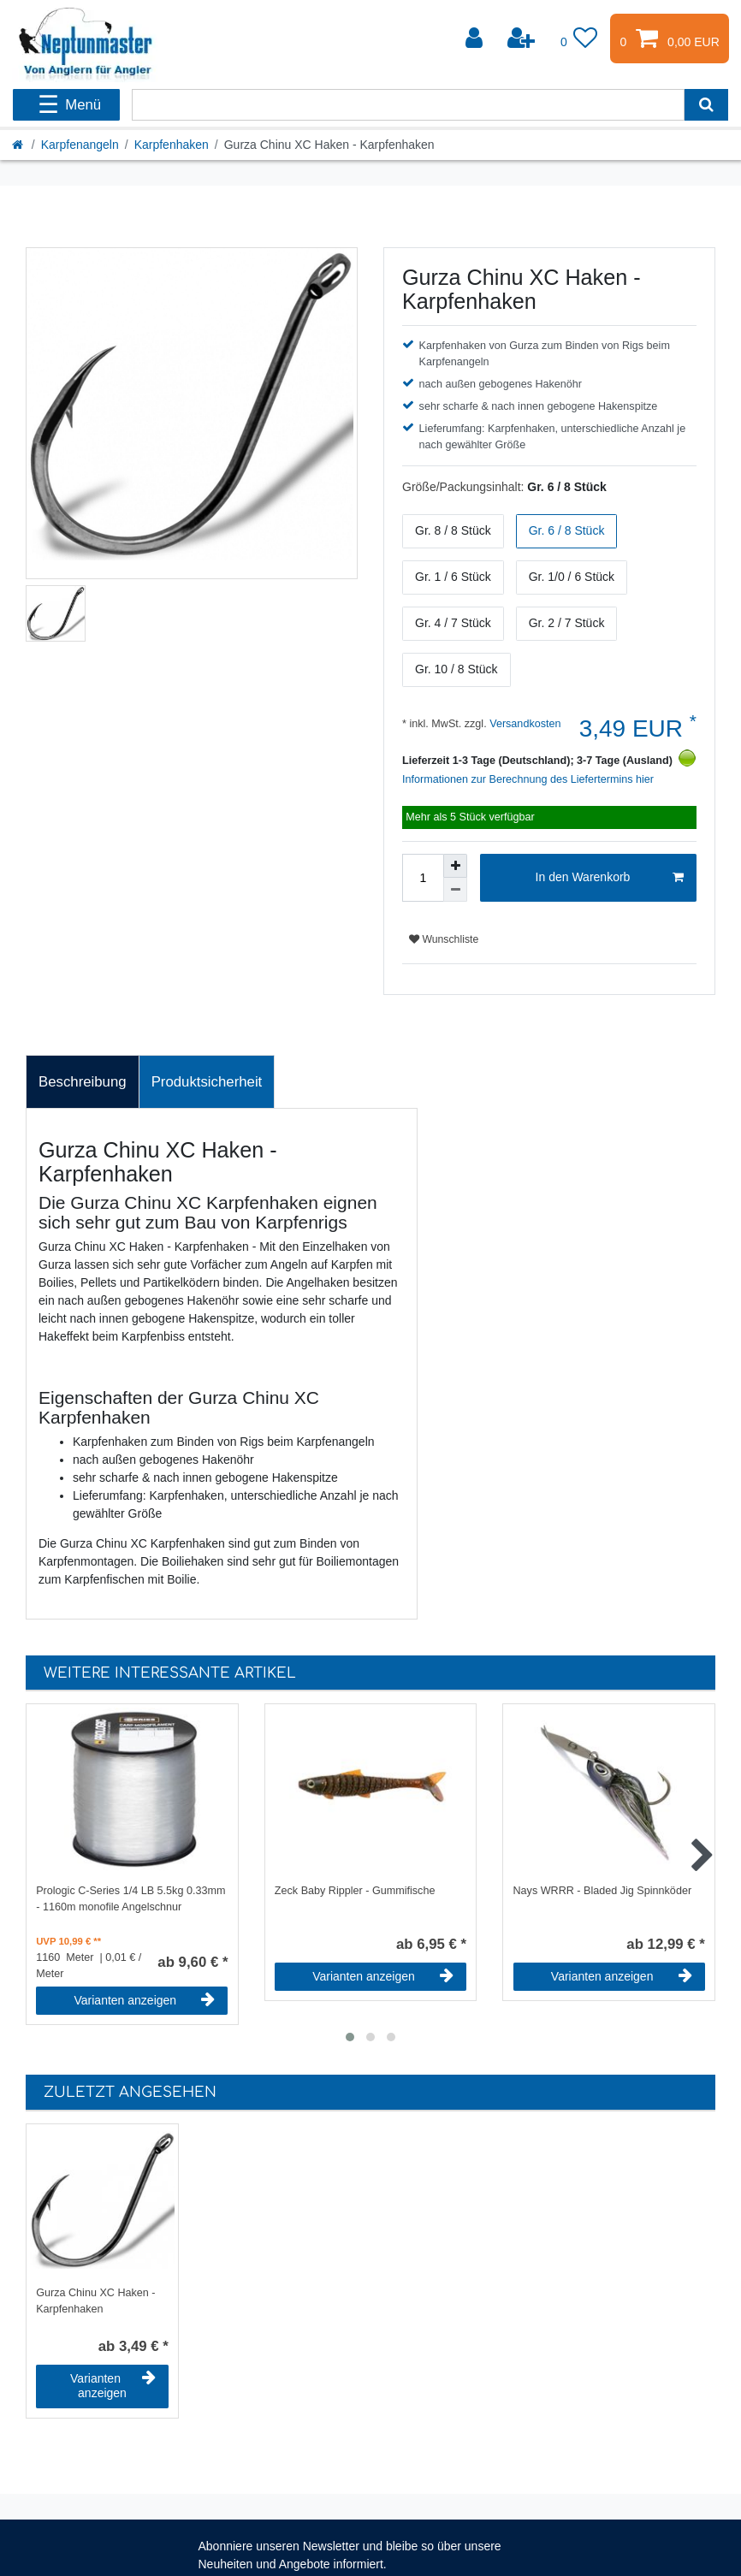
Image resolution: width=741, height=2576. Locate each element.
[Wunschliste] (579, 38)
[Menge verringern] (455, 890)
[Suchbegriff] (408, 105)
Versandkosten (524, 724)
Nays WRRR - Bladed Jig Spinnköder (602, 1891)
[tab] (82, 1082)
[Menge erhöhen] (455, 866)
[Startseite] (19, 144)
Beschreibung (83, 1082)
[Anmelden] (475, 38)
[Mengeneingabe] (422, 878)
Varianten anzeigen (145, 2000)
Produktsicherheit (207, 1082)
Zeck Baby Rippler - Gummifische (355, 1891)
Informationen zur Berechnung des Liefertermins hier (528, 779)
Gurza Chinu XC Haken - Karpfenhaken (95, 2301)
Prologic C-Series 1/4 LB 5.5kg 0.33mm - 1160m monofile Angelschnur (130, 1899)
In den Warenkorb (610, 877)
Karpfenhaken (171, 144)
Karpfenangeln (80, 144)
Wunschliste (443, 939)
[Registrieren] (523, 38)
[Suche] (706, 105)
